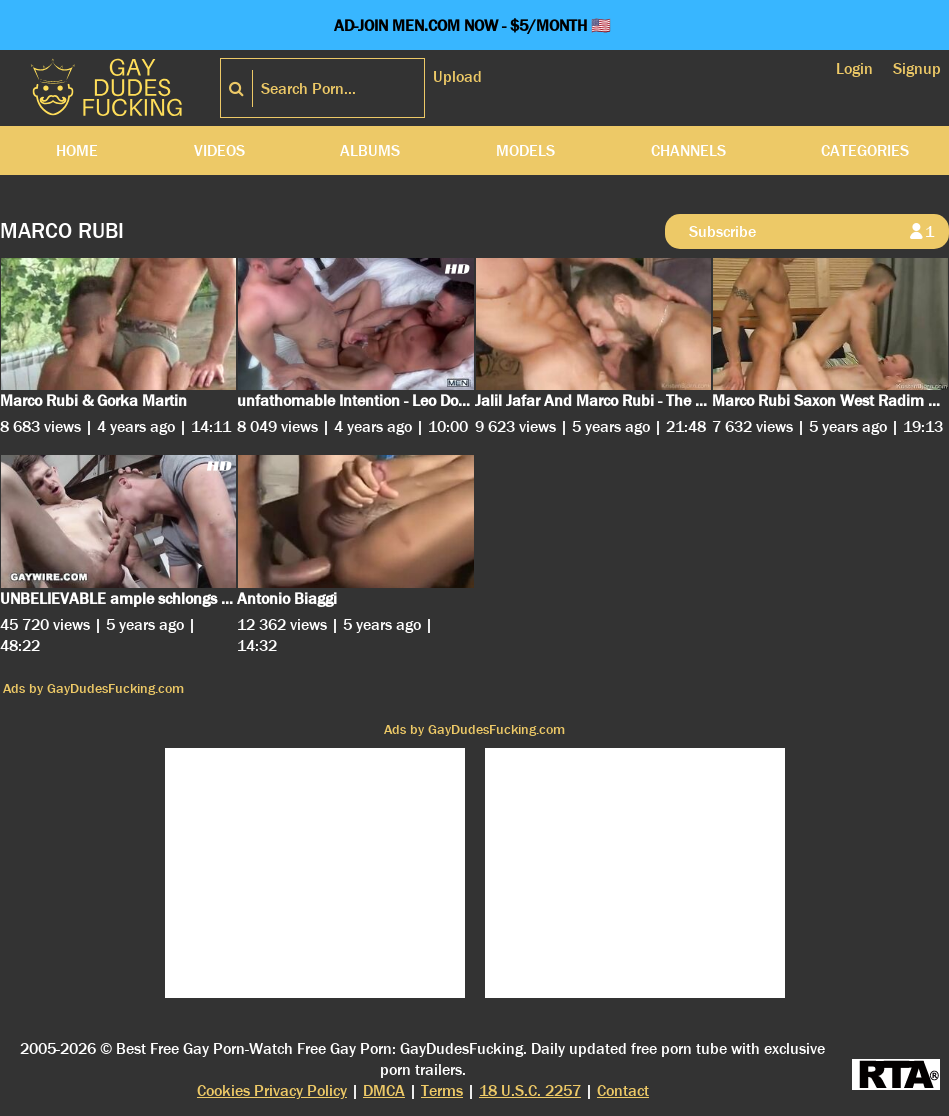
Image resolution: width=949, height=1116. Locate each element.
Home (77, 150)
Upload (457, 76)
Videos (219, 150)
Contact (623, 1090)
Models (525, 150)
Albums (370, 150)
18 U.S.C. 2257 (530, 1090)
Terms (442, 1090)
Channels (688, 150)
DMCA (384, 1090)
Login (854, 68)
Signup (917, 68)
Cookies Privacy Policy (272, 1090)
